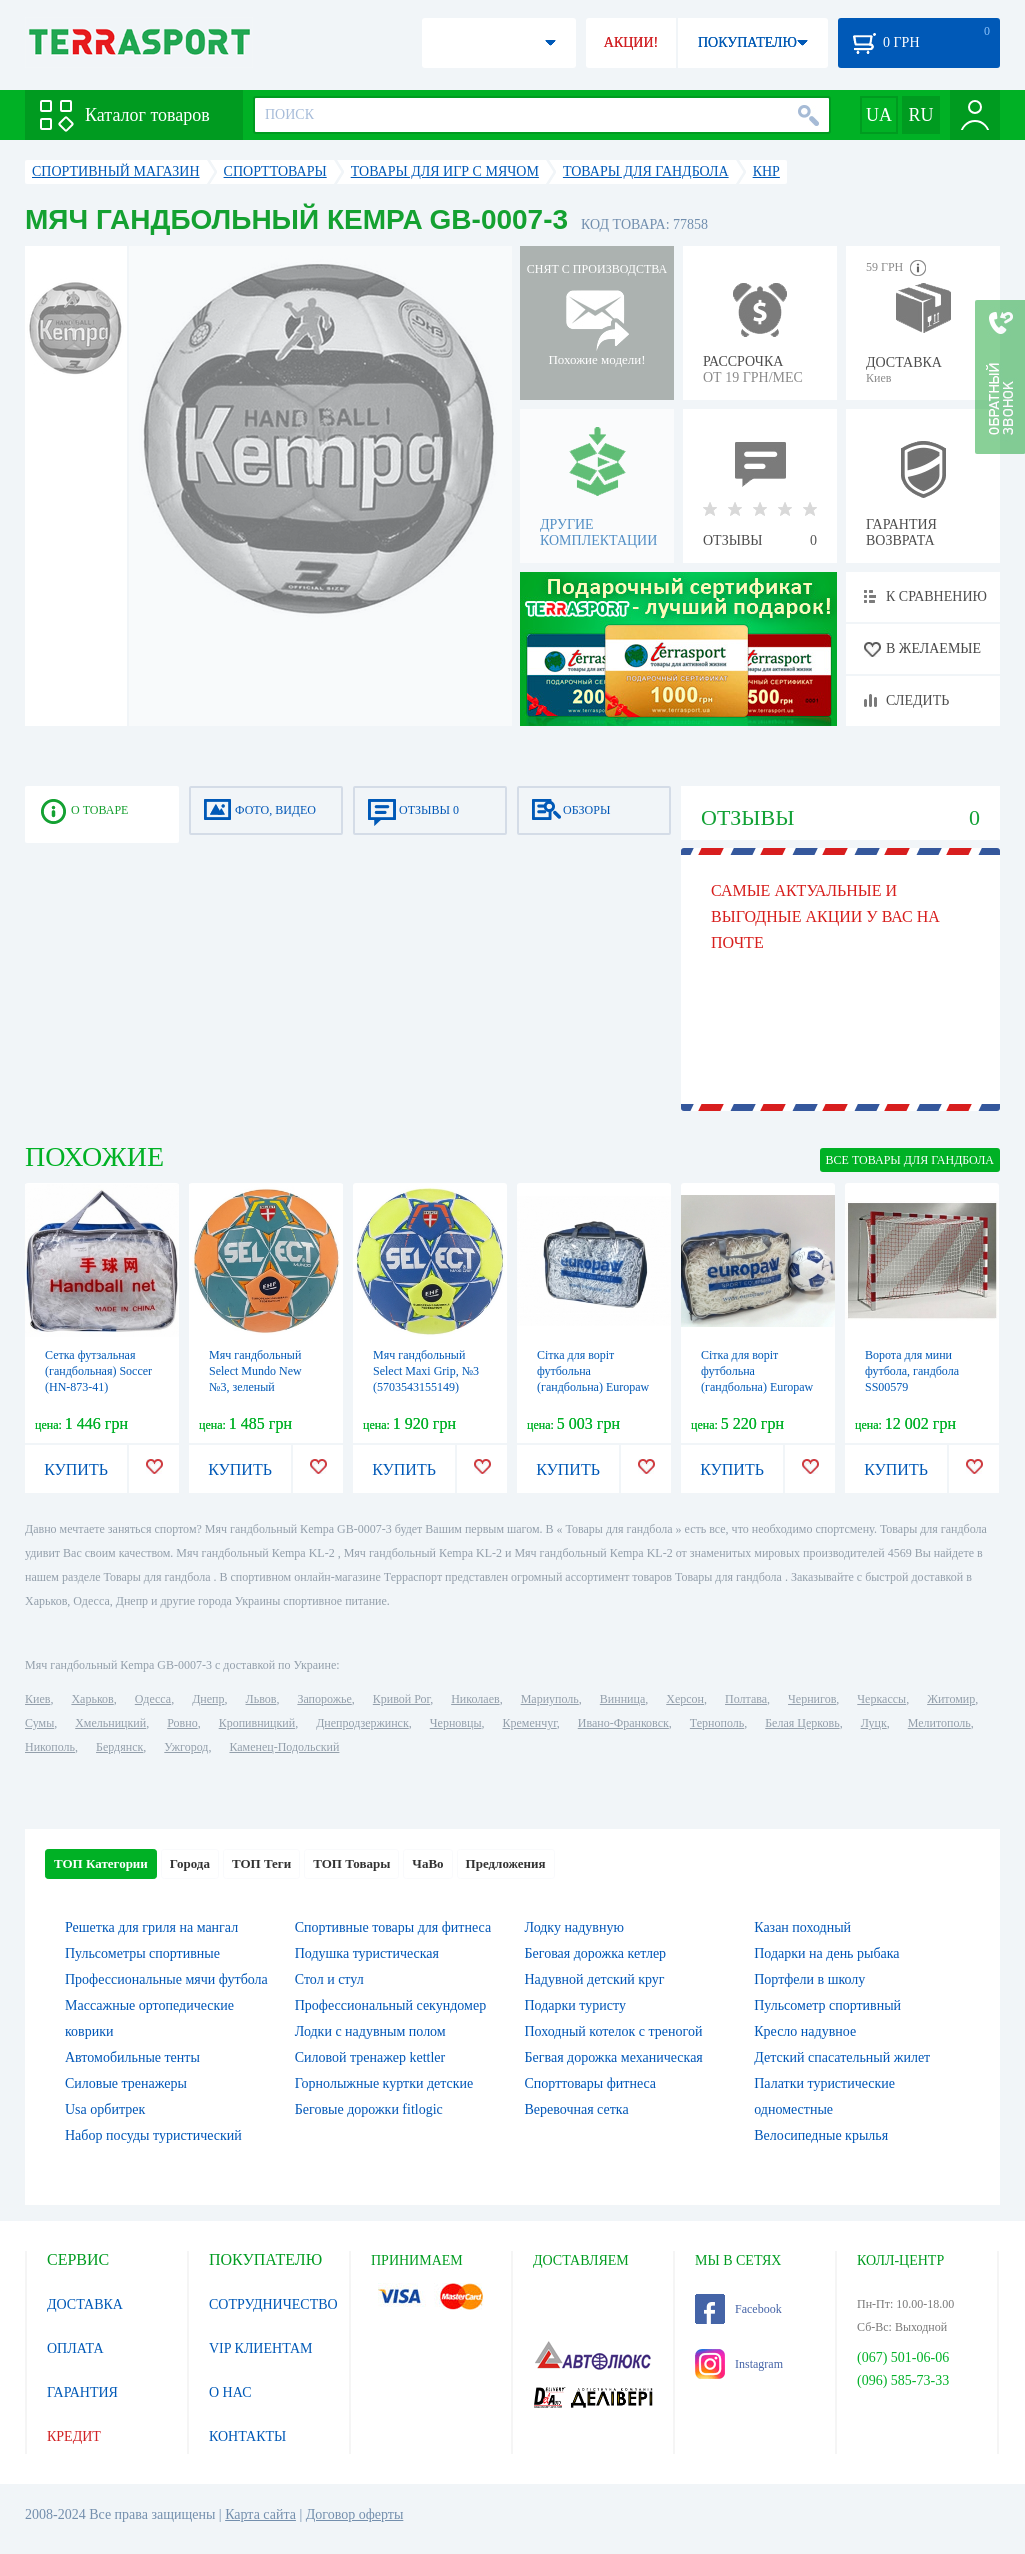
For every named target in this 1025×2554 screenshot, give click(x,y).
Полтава (746, 1699)
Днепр (208, 1699)
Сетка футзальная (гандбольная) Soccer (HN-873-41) (98, 1371)
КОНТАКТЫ (247, 2436)
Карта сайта (260, 2514)
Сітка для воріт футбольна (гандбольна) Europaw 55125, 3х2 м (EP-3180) (593, 1387)
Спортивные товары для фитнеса (393, 1927)
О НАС (230, 2392)
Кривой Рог (401, 1699)
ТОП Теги (261, 1863)
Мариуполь (550, 1699)
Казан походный (802, 1927)
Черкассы (881, 1699)
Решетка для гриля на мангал (151, 1927)
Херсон (685, 1699)
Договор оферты (355, 2514)
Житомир (951, 1699)
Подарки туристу (575, 2005)
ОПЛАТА (75, 2348)
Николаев (475, 1699)
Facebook (738, 2309)
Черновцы (456, 1723)
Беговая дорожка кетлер (596, 1953)
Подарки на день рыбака (826, 1953)
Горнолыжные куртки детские (384, 2083)
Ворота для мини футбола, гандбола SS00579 (912, 1371)
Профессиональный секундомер (390, 2005)
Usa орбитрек (105, 2109)
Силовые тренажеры (126, 2083)
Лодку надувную (574, 1927)
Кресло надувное (805, 2031)
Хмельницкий (110, 1723)
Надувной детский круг (595, 1979)
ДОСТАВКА (85, 2304)
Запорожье (324, 1699)
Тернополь (717, 1723)
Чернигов (812, 1699)
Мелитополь (939, 1723)
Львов (261, 1699)
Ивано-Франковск (623, 1723)
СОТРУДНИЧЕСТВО (273, 2304)
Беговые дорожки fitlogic (369, 2109)
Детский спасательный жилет (842, 2057)
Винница (622, 1699)
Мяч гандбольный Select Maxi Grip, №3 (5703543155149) (426, 1371)
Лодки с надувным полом (370, 2031)
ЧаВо (427, 1863)
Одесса (153, 1699)
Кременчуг (529, 1723)
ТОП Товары (351, 1863)
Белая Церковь (802, 1723)
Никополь (50, 1747)
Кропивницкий (257, 1723)
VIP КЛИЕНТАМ (261, 2348)
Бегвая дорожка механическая (614, 2057)
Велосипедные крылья (821, 2135)
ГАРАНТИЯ (82, 2392)
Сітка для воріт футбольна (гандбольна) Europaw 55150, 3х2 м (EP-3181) (757, 1387)
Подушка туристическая (367, 1953)
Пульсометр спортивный (827, 2005)
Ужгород (186, 1747)
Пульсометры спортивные (142, 1953)
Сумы (39, 1723)
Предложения (506, 1863)
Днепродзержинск (362, 1723)
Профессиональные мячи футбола (166, 1979)
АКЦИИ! (631, 42)
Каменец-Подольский (284, 1747)
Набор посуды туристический (153, 2135)
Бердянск (119, 1747)
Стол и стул (329, 1979)
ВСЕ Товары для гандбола (910, 1160)
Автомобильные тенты (132, 2057)
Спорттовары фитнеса (591, 2083)
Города (190, 1863)
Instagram (739, 2364)
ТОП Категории (101, 1863)
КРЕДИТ (74, 2436)
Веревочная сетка (577, 2109)
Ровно (182, 1723)
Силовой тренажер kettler (370, 2057)
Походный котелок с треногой (614, 2031)
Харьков (92, 1699)
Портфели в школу (809, 1979)
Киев (37, 1699)
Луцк (874, 1723)
